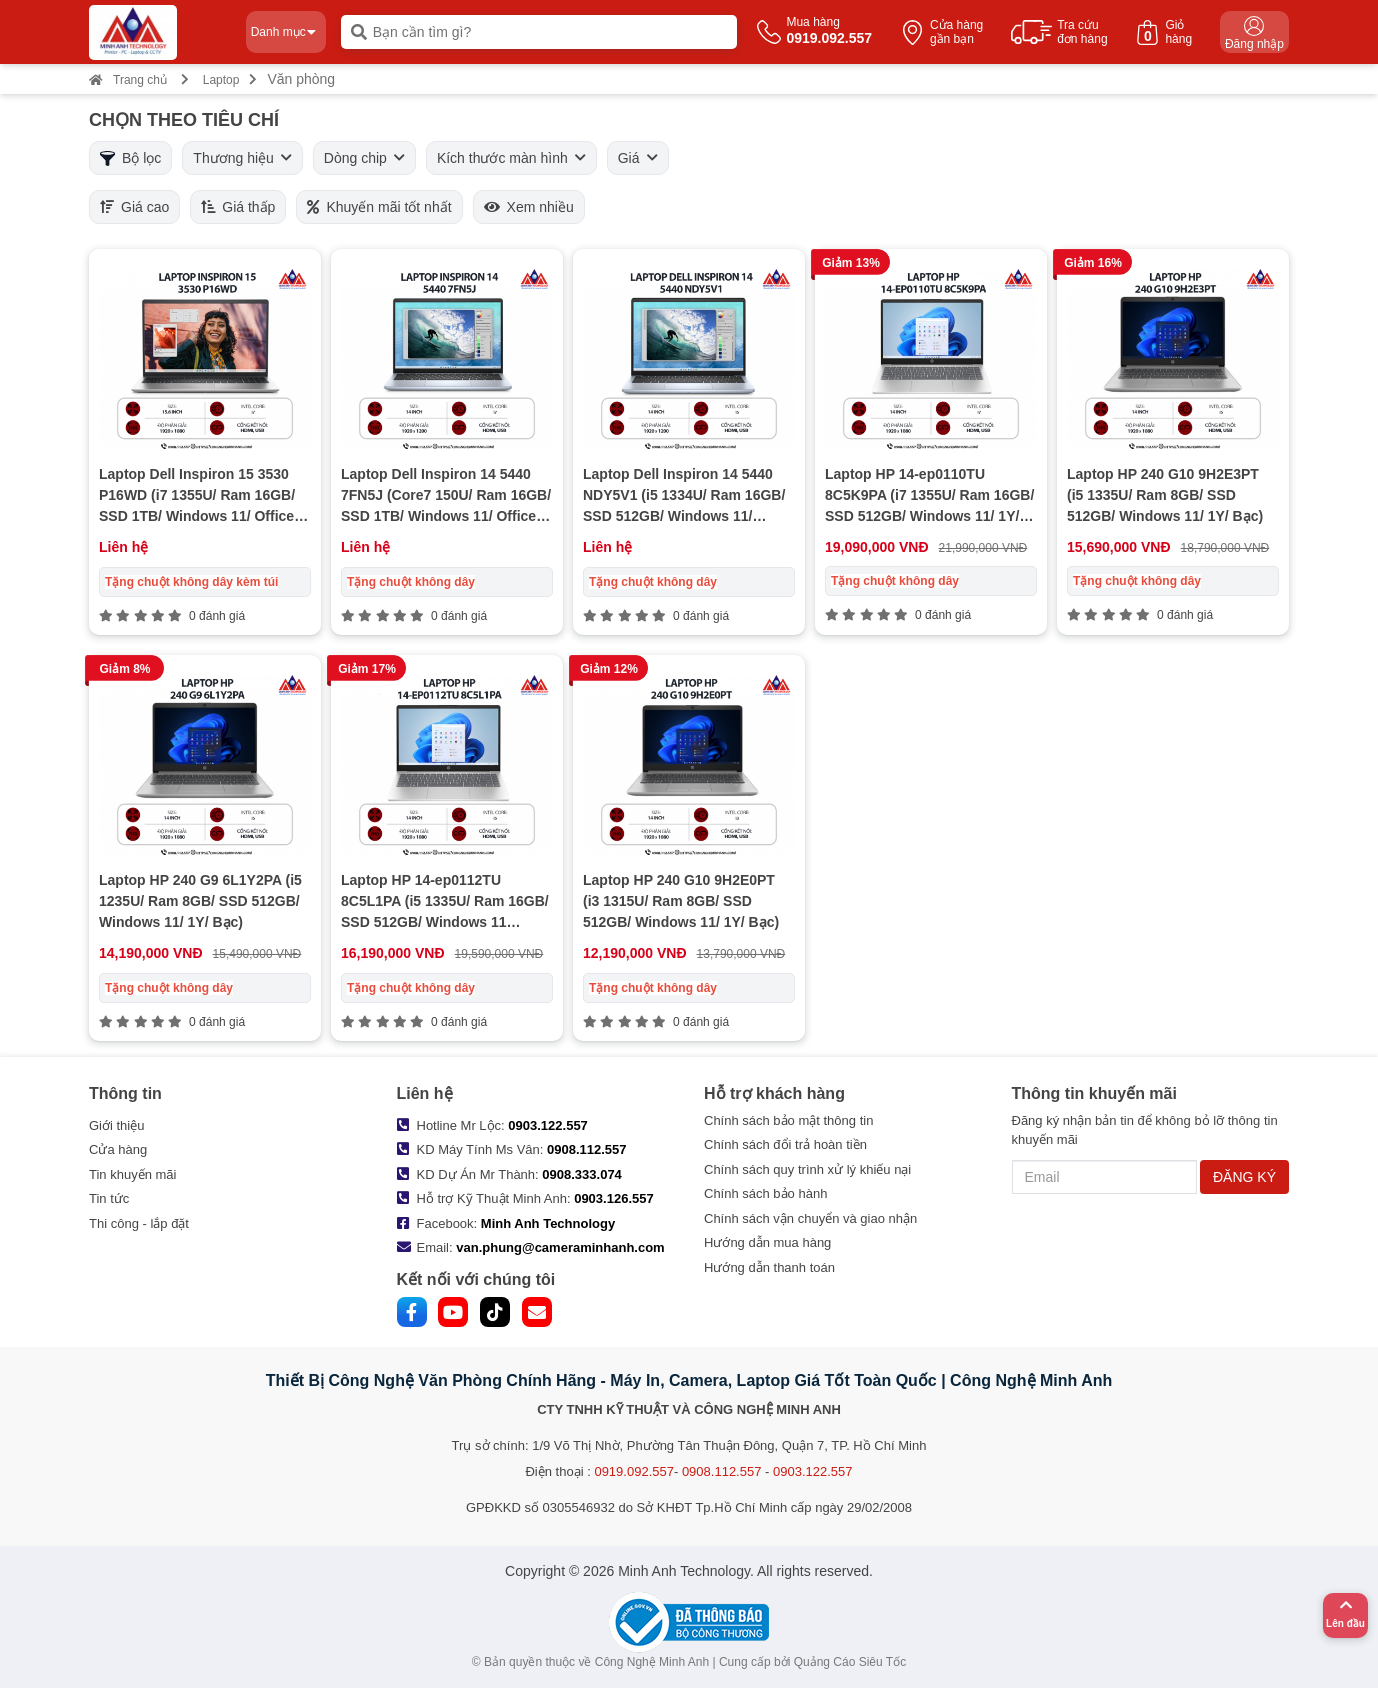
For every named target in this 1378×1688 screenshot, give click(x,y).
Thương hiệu (242, 158)
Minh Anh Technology (548, 1223)
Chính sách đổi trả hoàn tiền (785, 1144)
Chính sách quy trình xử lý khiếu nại (807, 1169)
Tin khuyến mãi (132, 1174)
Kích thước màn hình (511, 158)
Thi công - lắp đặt (139, 1223)
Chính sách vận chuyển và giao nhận (810, 1218)
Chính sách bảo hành (765, 1193)
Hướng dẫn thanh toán (769, 1267)
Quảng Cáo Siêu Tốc (850, 1662)
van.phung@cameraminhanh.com (560, 1247)
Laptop (221, 80)
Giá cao (134, 207)
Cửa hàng (118, 1149)
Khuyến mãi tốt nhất (379, 207)
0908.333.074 (582, 1174)
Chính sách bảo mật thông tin (788, 1120)
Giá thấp (238, 207)
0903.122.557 (548, 1125)
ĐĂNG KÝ (1244, 1177)
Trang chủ (128, 80)
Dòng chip (364, 158)
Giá (638, 158)
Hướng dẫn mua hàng (767, 1242)
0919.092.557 (634, 1471)
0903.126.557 (614, 1198)
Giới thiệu (116, 1125)
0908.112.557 (587, 1149)
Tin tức (109, 1198)
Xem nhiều (529, 207)
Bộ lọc (130, 158)
